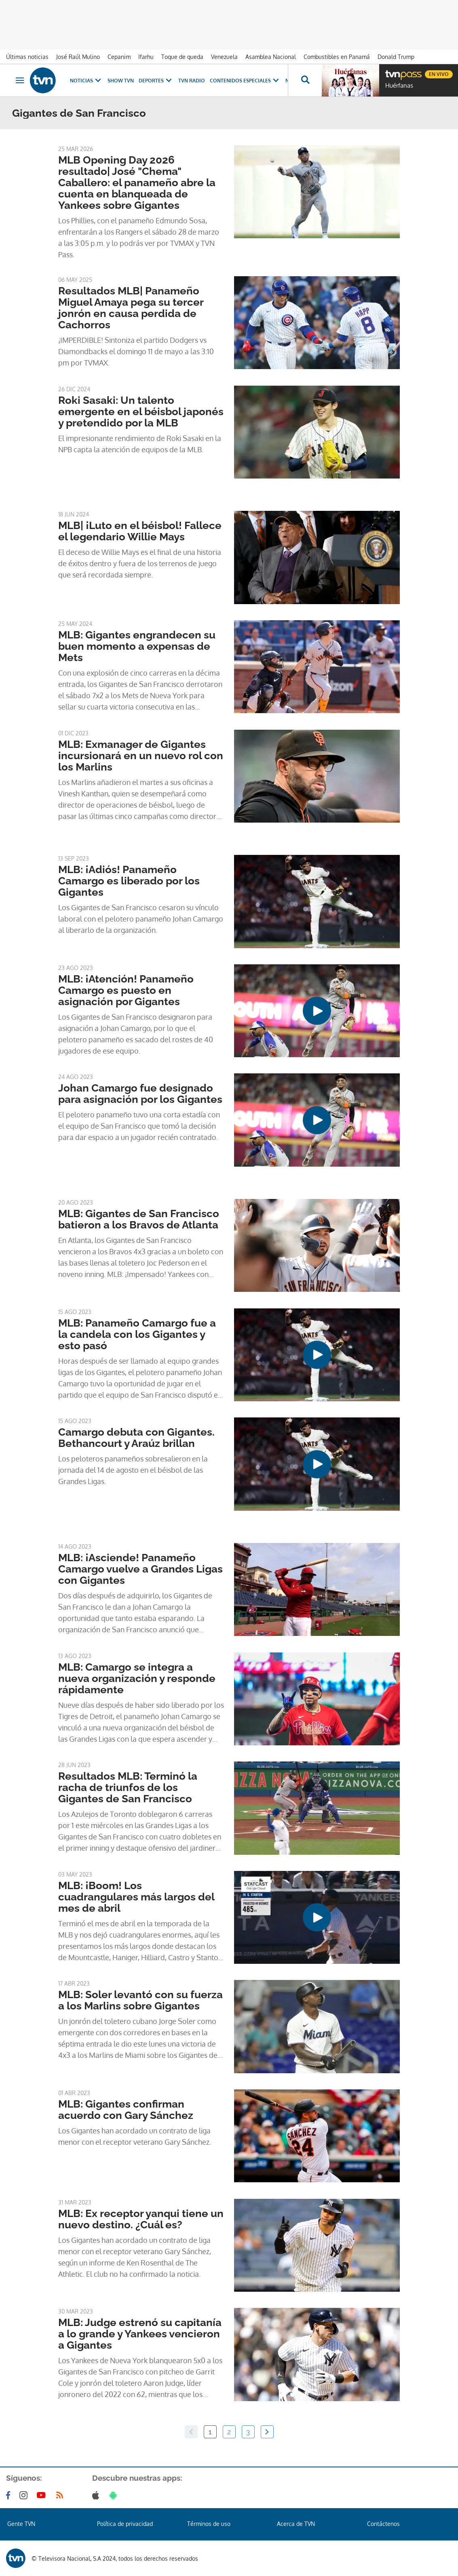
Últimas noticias (27, 56)
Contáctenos (383, 2523)
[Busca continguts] (305, 80)
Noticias (86, 81)
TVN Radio (191, 81)
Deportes (156, 81)
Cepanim (119, 56)
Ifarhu (146, 56)
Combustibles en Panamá (337, 56)
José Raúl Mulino (78, 56)
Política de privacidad (125, 2523)
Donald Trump (396, 56)
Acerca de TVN (296, 2523)
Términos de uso (208, 2523)
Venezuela (224, 56)
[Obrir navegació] (20, 80)
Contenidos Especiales (245, 81)
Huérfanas (399, 85)
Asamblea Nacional (270, 56)
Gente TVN (21, 2523)
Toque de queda (182, 56)
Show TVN (121, 81)
